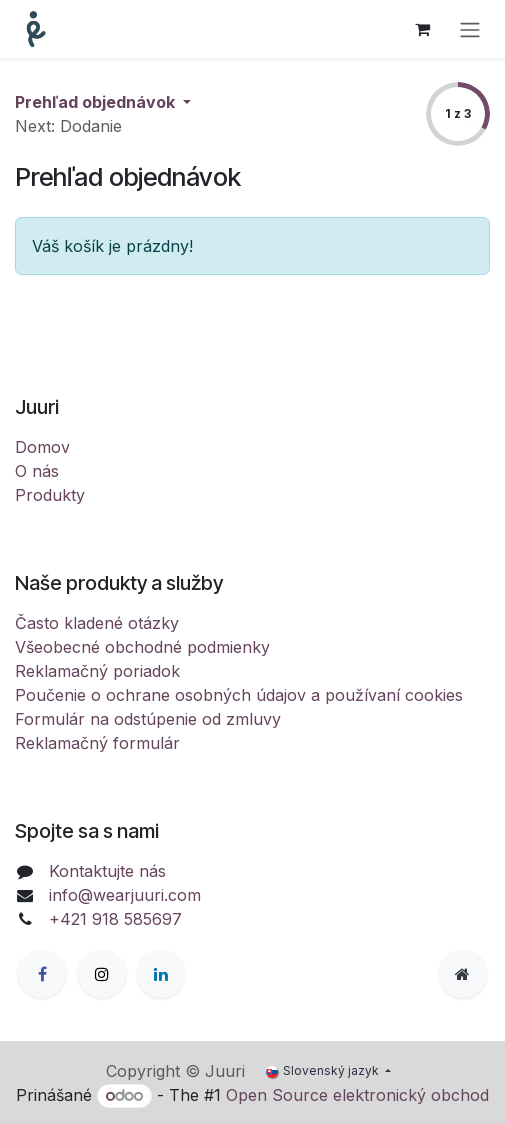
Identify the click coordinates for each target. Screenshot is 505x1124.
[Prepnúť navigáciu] (470, 29)
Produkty (50, 495)
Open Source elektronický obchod (357, 1095)
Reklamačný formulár (97, 743)
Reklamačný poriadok (97, 671)
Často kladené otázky (97, 623)
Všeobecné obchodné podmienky (142, 647)
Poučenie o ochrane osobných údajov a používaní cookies (239, 695)
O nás (37, 471)
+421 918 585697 (115, 919)
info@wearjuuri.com (125, 895)
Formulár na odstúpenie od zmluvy (148, 719)
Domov (42, 447)
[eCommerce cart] (422, 29)
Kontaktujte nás (107, 871)
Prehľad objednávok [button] (97, 102)
